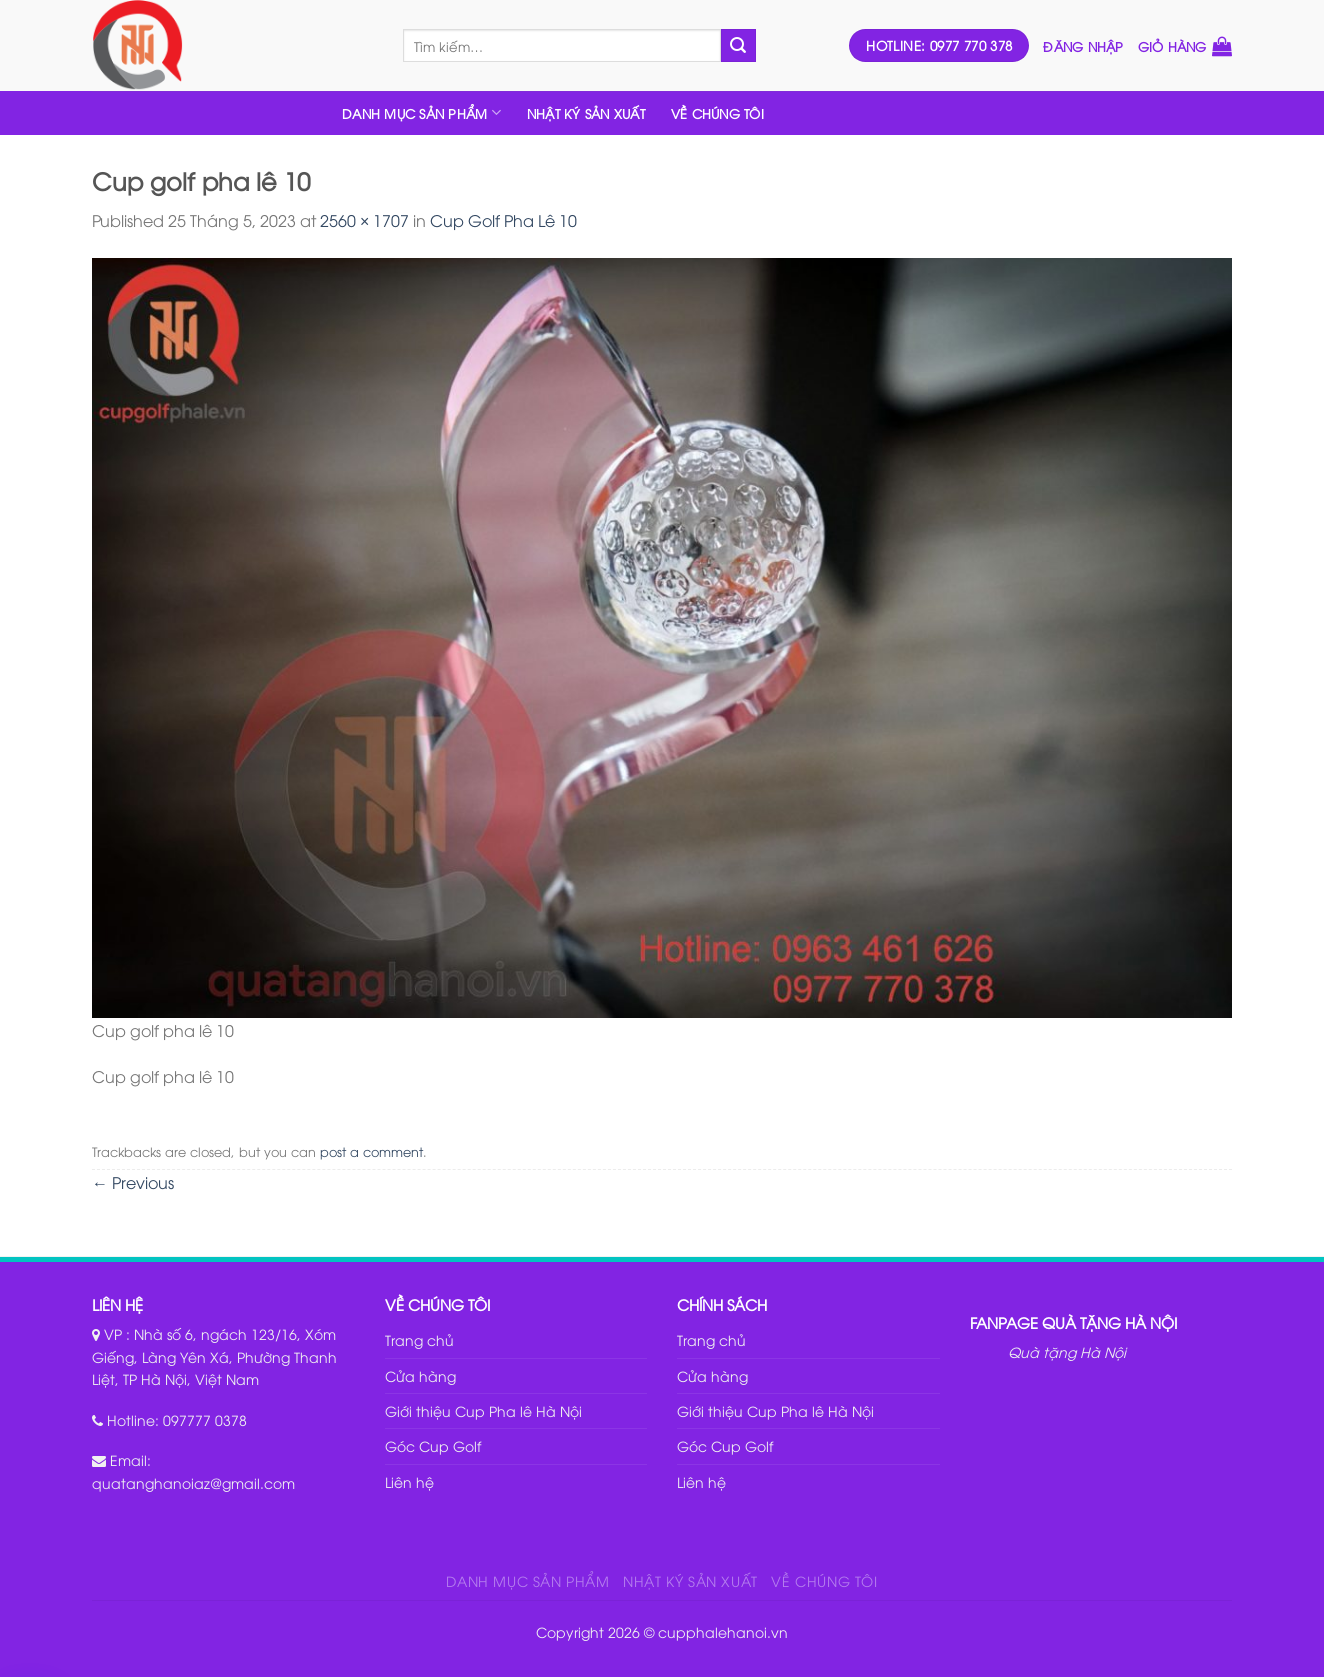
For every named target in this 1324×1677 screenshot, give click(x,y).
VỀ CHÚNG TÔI (717, 113)
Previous (133, 1182)
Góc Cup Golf (433, 1445)
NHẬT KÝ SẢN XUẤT (586, 113)
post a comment (371, 1151)
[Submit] (738, 46)
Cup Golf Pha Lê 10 (503, 220)
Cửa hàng (420, 1375)
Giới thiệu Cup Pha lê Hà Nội (483, 1410)
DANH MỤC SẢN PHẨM (421, 112)
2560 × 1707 (364, 220)
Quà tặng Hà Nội (1067, 1351)
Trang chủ (419, 1339)
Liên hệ (409, 1481)
